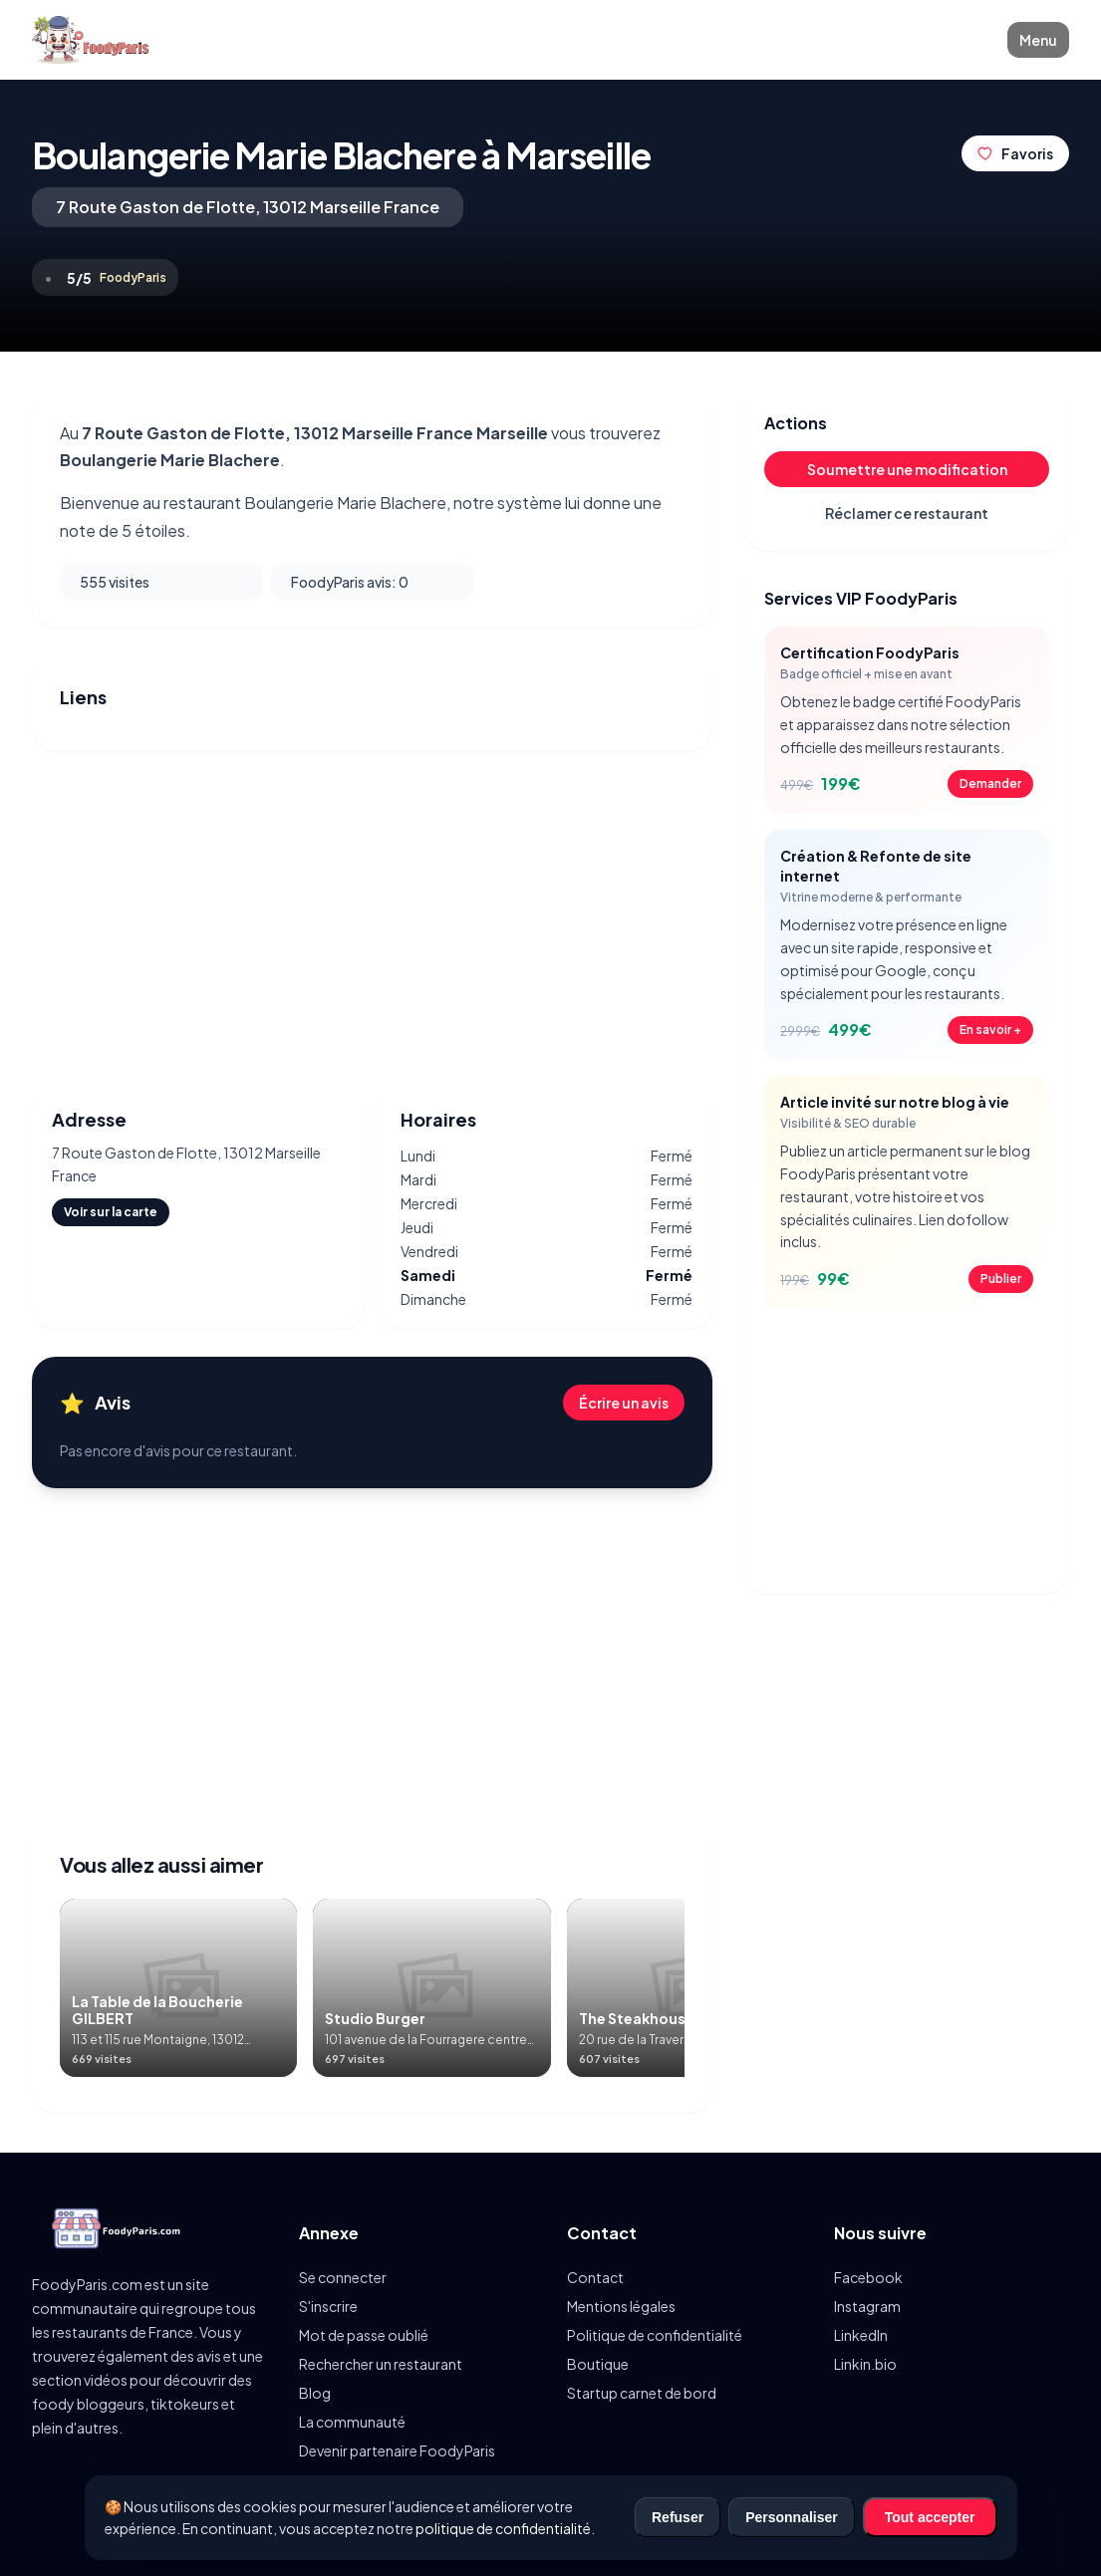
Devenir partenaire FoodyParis (397, 2450)
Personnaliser (791, 2517)
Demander (990, 783)
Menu (1038, 40)
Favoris (1015, 153)
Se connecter (343, 2277)
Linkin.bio (865, 2364)
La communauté (352, 2422)
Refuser (677, 2517)
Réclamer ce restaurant (906, 513)
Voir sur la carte (110, 1211)
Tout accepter (930, 2517)
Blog (315, 2393)
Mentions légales (621, 2306)
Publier (1000, 1278)
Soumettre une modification (907, 469)
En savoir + (990, 1029)
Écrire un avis (624, 1403)
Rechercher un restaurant (380, 2364)
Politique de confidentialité (654, 2335)
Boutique (598, 2364)
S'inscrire (328, 2306)
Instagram (867, 2306)
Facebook (868, 2277)
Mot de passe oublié (363, 2335)
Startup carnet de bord (641, 2393)
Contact (595, 2277)
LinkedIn (861, 2335)
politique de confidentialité (503, 2528)
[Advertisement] (372, 918)
